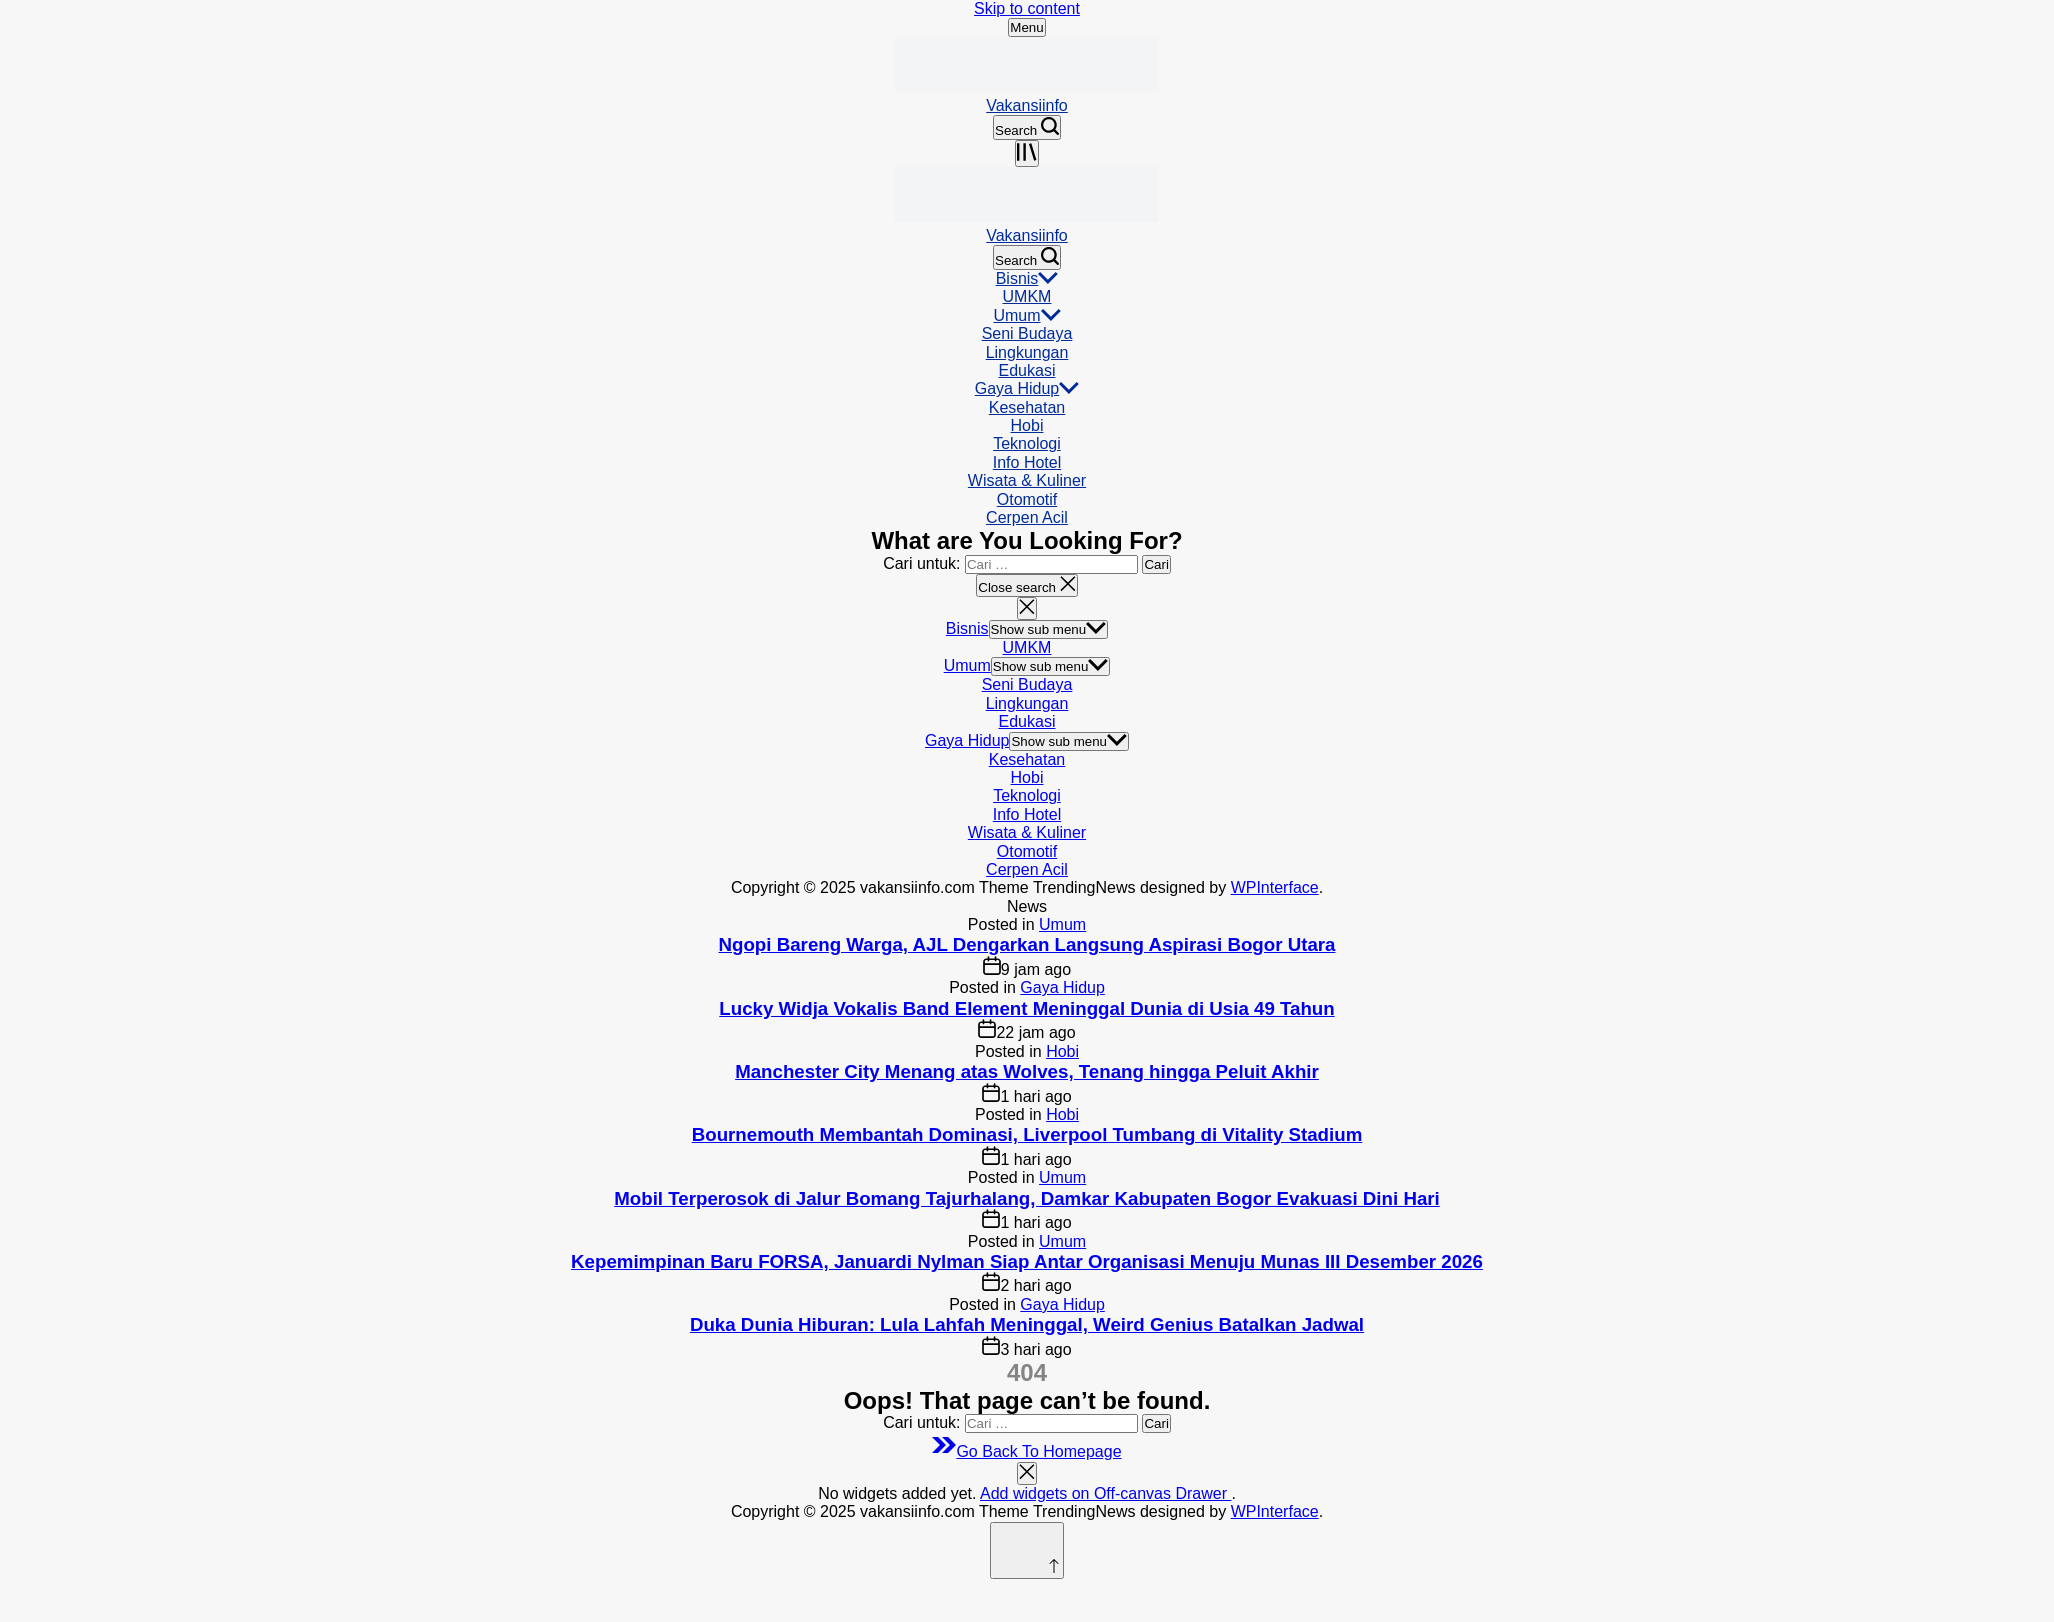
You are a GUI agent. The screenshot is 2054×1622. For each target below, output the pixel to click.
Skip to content (1027, 8)
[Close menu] (1027, 1473)
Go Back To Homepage (1026, 1451)
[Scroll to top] (1027, 1550)
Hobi (1027, 425)
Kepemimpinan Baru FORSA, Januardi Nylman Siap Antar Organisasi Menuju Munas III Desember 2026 (1027, 1261)
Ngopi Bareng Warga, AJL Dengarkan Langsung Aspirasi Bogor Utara (1027, 944)
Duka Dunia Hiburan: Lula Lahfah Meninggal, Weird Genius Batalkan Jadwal (1027, 1324)
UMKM (1027, 296)
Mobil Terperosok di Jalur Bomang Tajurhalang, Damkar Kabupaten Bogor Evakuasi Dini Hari (1027, 1198)
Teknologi (1027, 443)
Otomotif (1027, 499)
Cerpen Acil (1027, 517)
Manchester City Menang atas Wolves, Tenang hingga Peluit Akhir (1027, 1071)
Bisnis (1027, 278)
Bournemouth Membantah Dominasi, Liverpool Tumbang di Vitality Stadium (1027, 1134)
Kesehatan (1027, 407)
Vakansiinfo (1027, 105)
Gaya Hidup (1027, 388)
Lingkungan (1027, 352)
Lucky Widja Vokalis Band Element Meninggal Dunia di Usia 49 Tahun (1026, 1008)
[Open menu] (1027, 153)
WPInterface (1275, 887)
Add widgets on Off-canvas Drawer (1105, 1493)
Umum (1026, 315)
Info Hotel (1027, 462)
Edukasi (1027, 370)
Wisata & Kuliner (1027, 480)
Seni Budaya (1027, 333)
